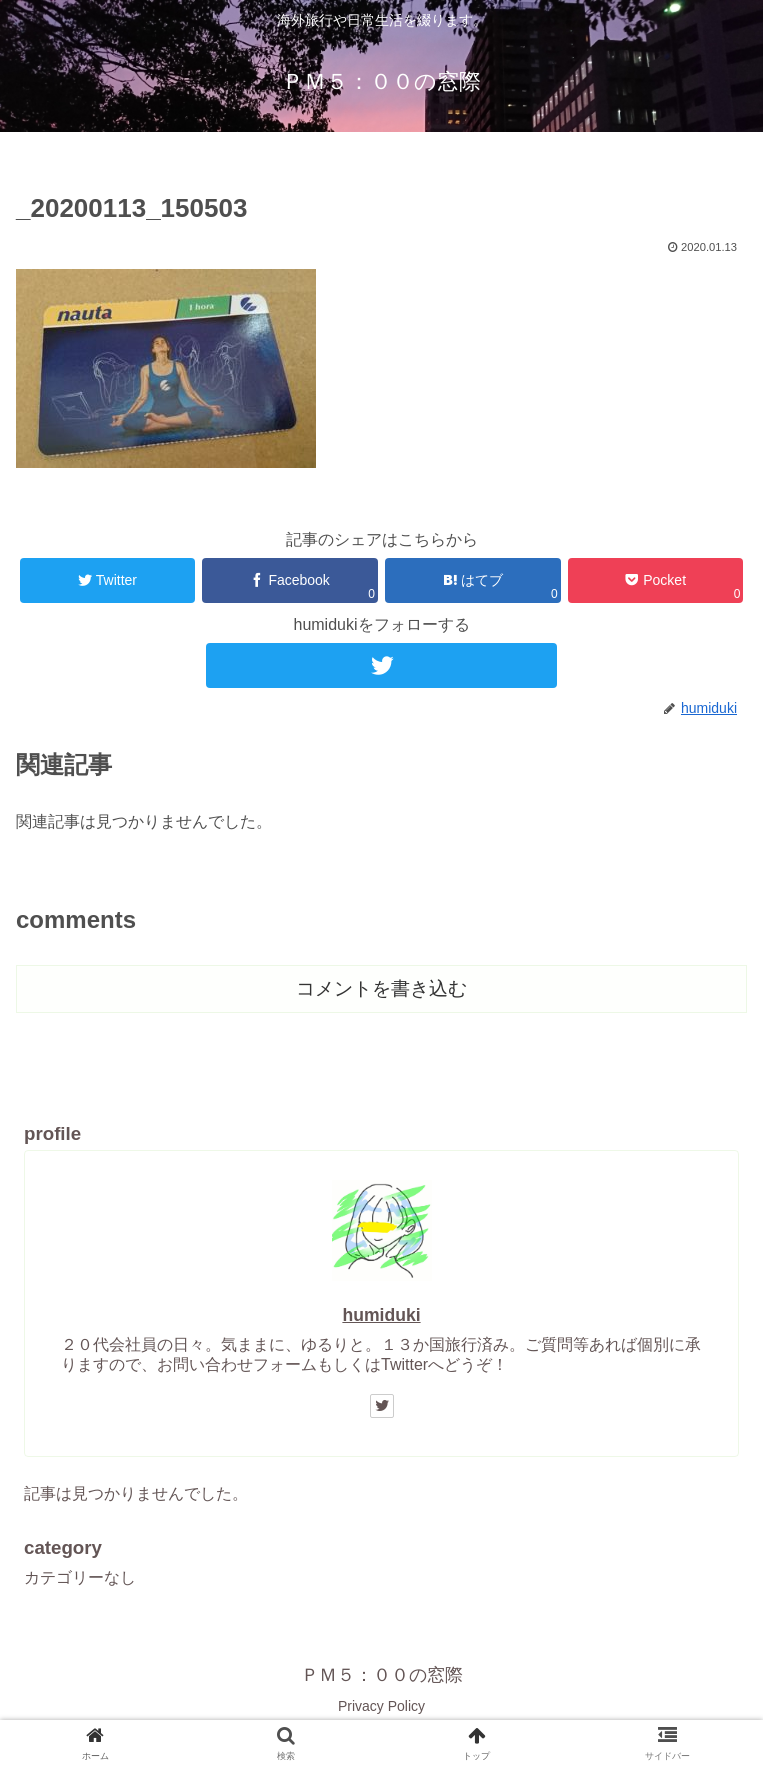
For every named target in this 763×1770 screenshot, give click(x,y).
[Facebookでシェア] (289, 580)
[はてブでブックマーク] (472, 580)
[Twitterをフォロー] (381, 665)
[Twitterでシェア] (107, 580)
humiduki (381, 1315)
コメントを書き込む (381, 988)
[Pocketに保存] (655, 580)
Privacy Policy (381, 1706)
